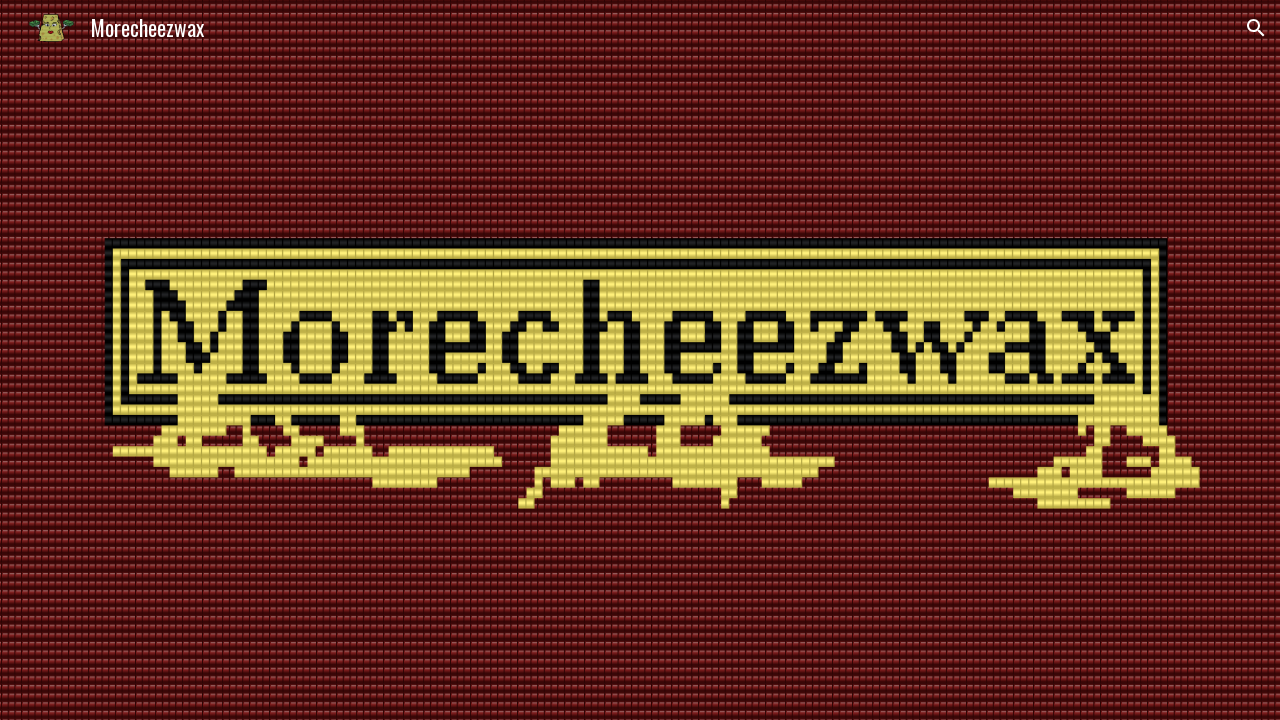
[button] (1256, 28)
